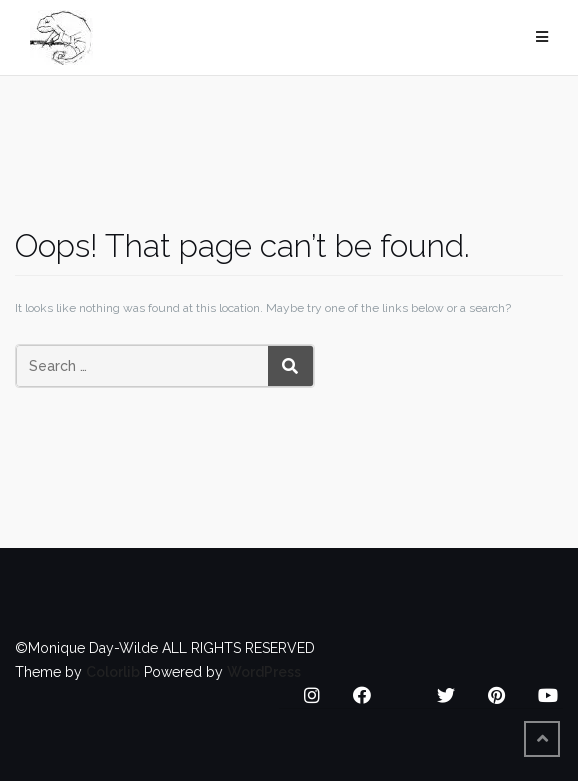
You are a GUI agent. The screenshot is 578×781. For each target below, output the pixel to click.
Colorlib (113, 672)
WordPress (264, 672)
